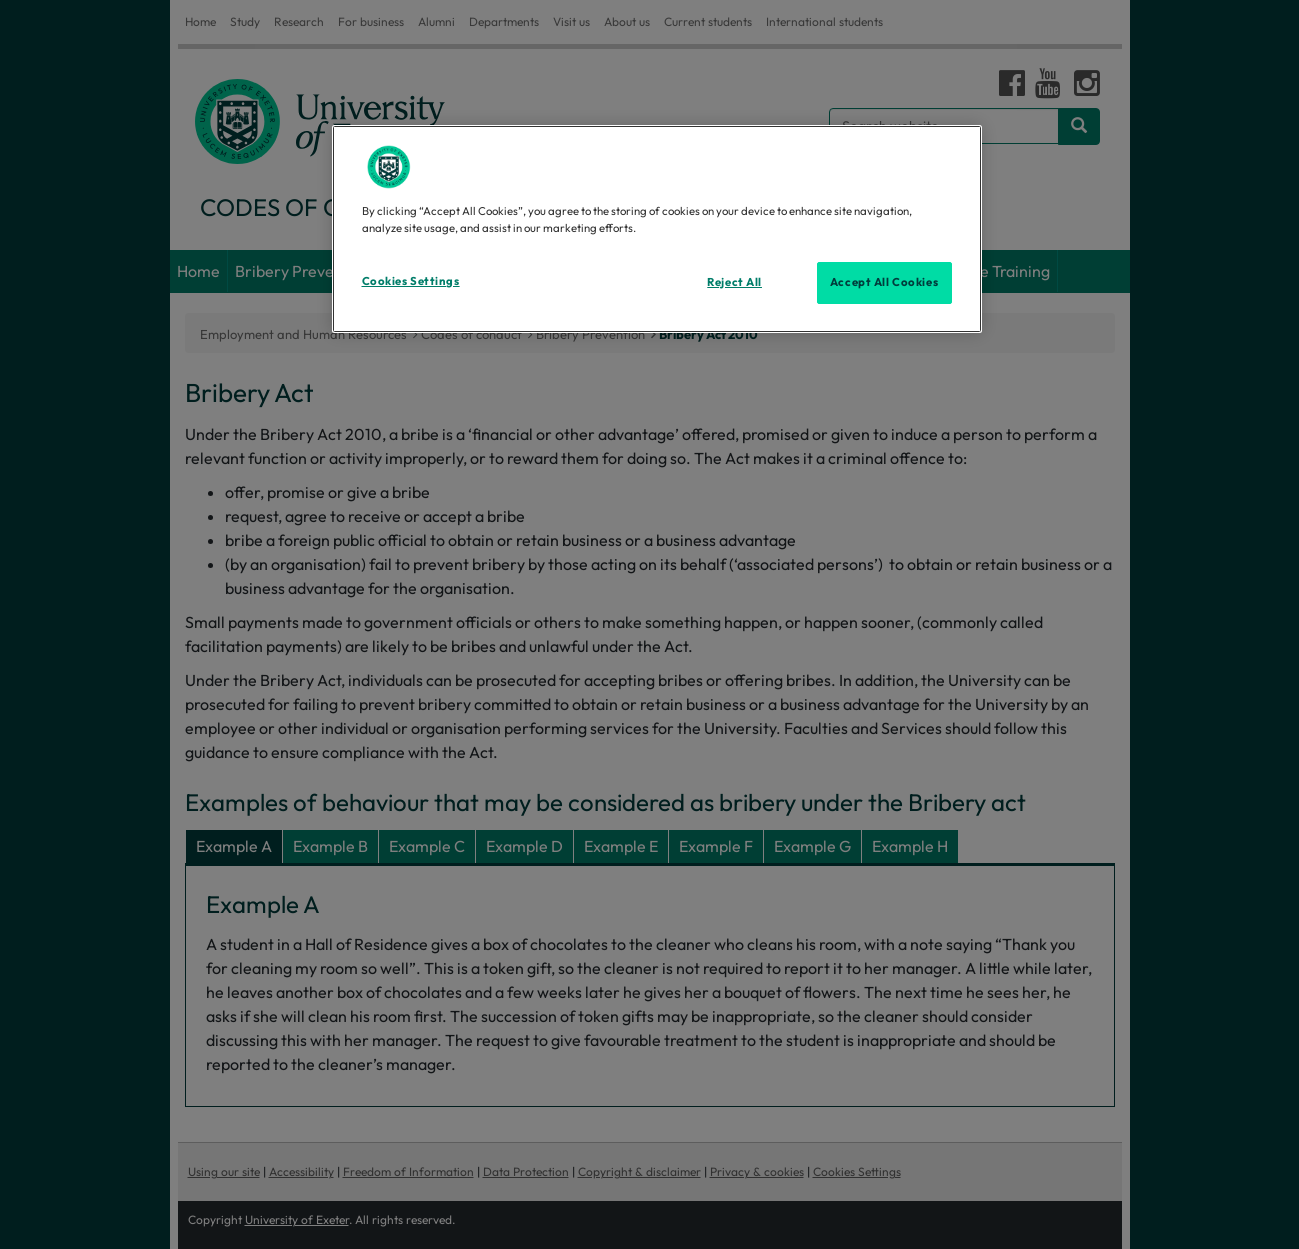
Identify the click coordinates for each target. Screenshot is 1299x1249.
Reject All (734, 282)
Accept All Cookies (884, 282)
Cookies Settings (411, 281)
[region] (657, 229)
